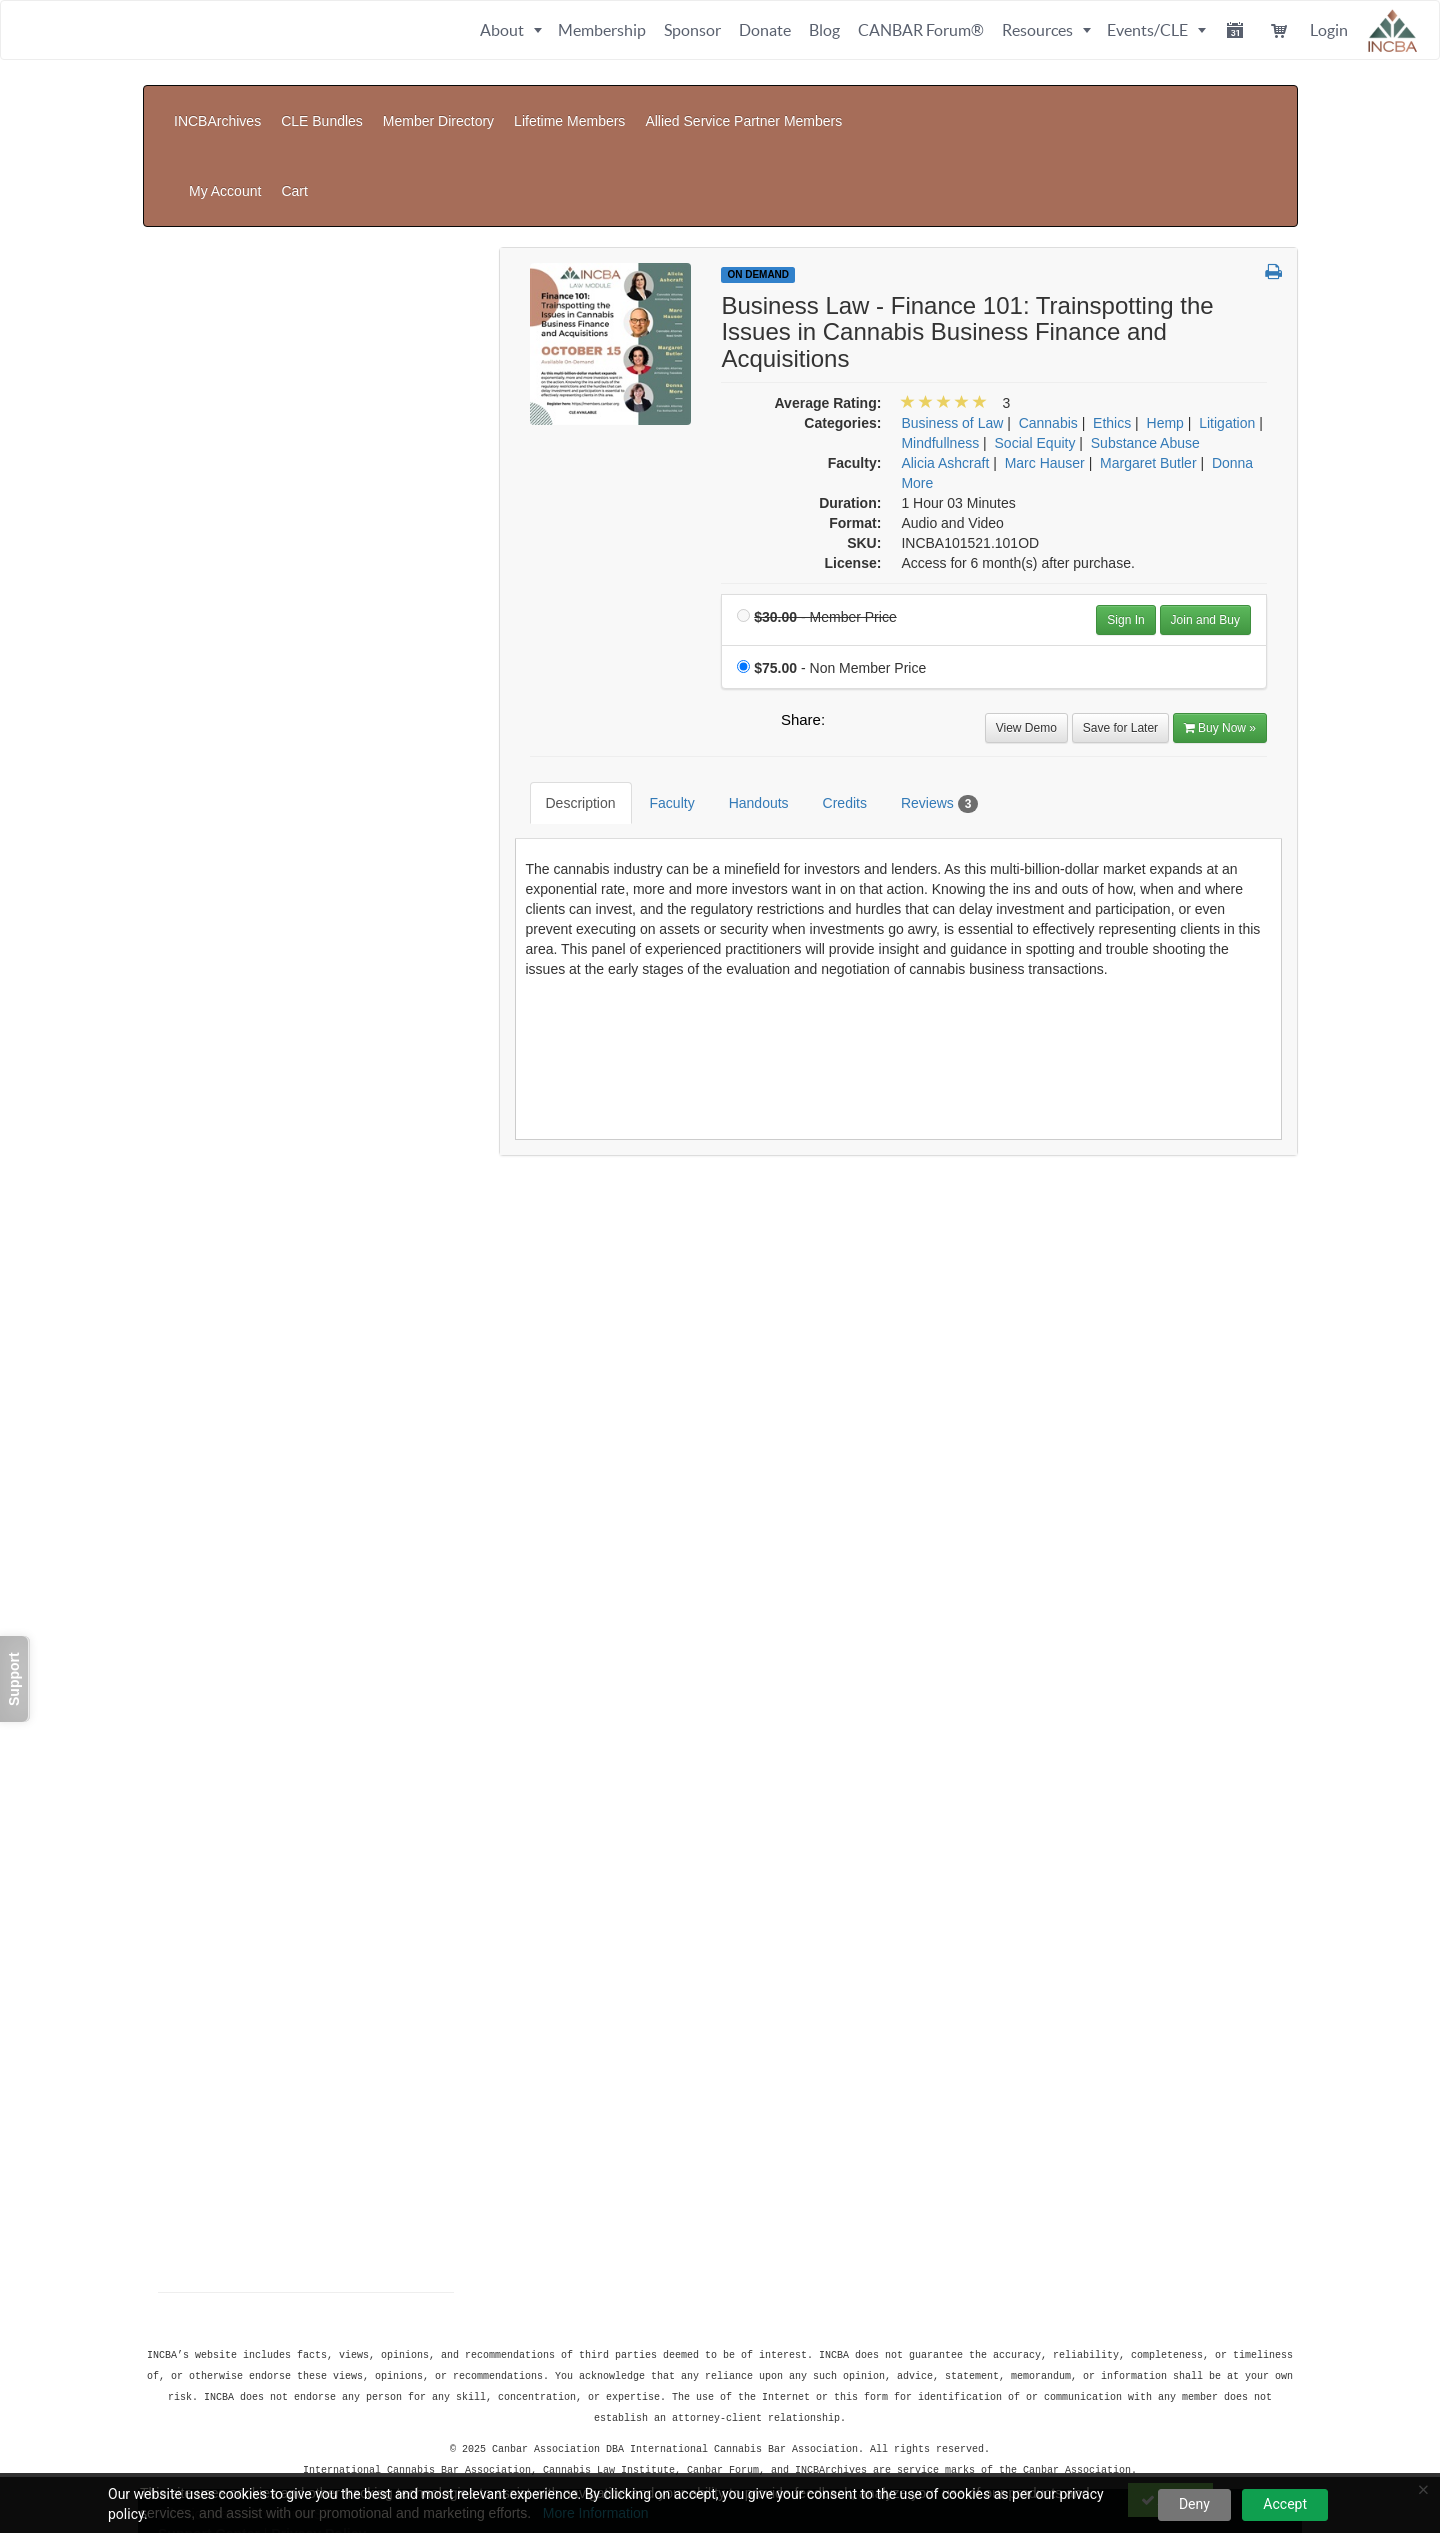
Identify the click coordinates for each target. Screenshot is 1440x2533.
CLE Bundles (322, 106)
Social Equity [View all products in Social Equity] (1035, 343)
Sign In (1125, 520)
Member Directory (438, 106)
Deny (1194, 2504)
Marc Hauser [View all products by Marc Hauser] (1045, 363)
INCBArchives (217, 106)
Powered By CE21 (219, 2448)
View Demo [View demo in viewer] (1026, 628)
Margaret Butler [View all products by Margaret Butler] (1148, 363)
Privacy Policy (318, 2428)
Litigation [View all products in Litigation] (1227, 323)
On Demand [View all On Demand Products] (758, 174)
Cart (1266, 106)
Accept (1285, 2504)
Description (566, 688)
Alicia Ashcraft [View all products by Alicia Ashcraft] (945, 363)
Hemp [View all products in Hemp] (1165, 323)
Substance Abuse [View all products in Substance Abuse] (1145, 343)
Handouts (744, 688)
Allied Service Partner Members (743, 106)
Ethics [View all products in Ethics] (1112, 323)
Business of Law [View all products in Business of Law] (952, 323)
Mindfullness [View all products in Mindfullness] (940, 343)
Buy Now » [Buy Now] (1220, 628)
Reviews (924, 689)
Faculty (657, 688)
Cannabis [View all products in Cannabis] (1048, 323)
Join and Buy (1205, 520)
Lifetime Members (569, 106)
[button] (1273, 173)
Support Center (209, 2428)
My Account (1196, 106)
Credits (830, 688)
